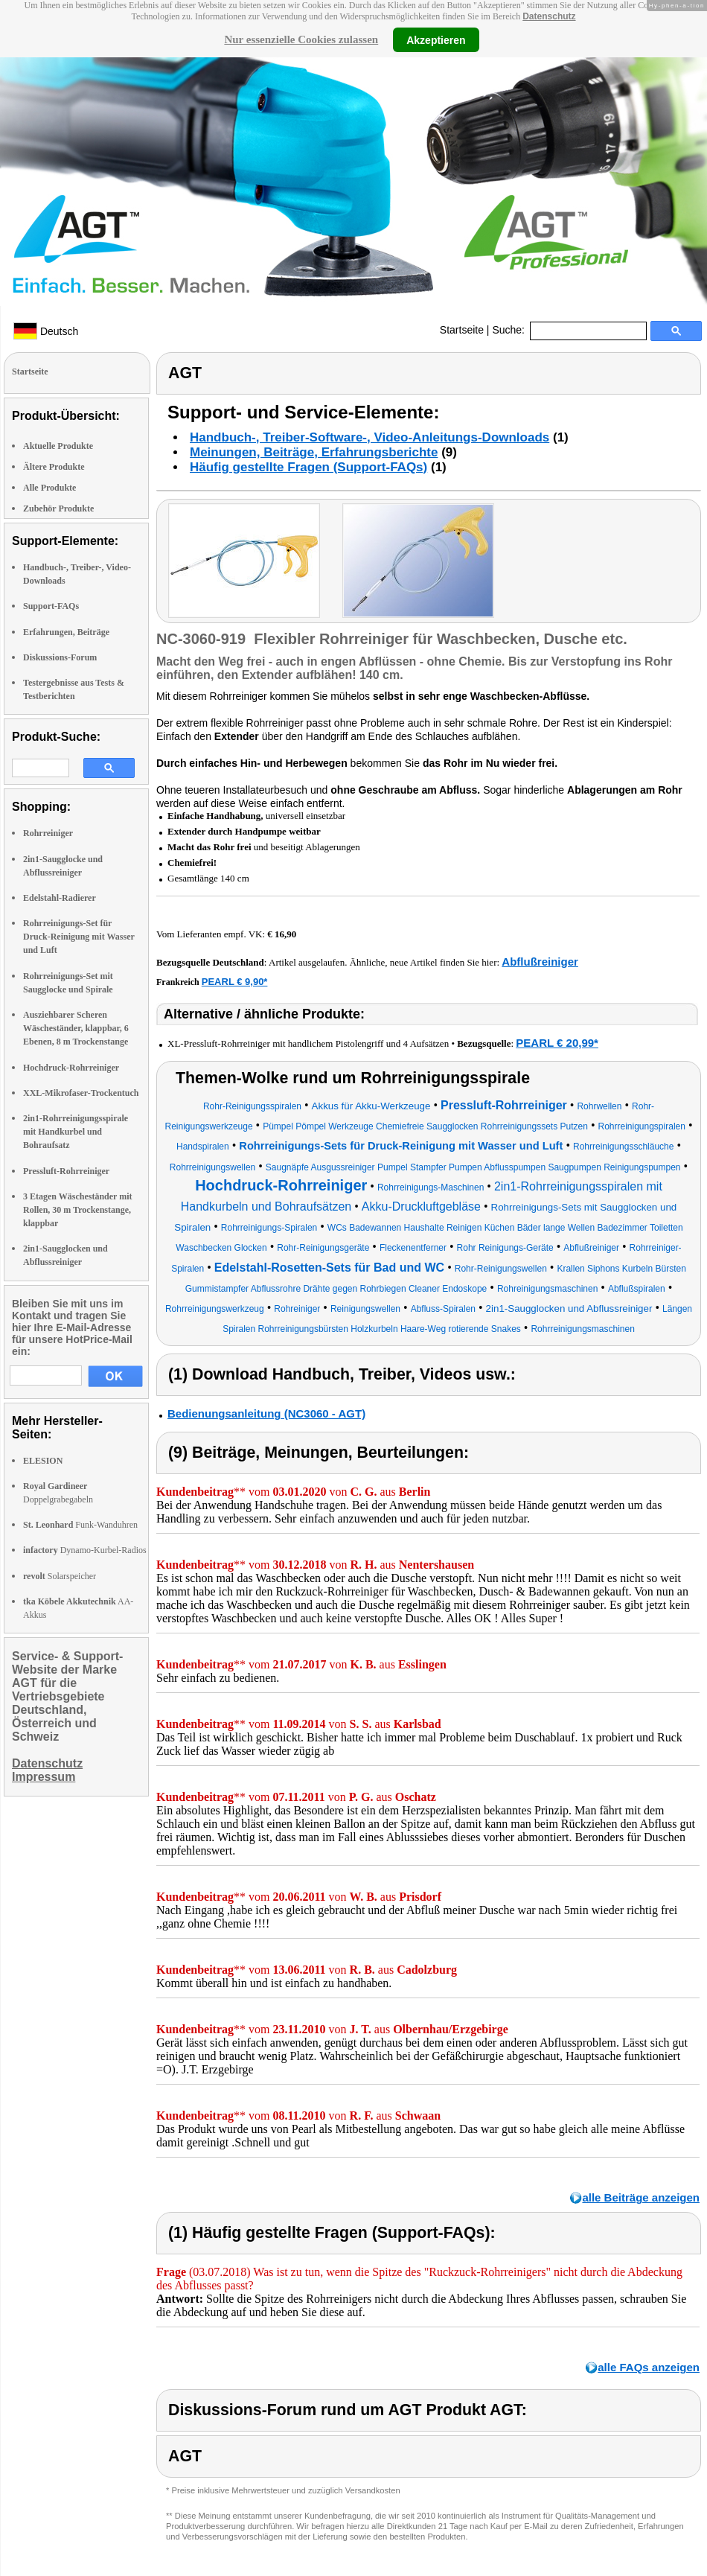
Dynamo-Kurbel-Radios (85, 1550)
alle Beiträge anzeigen (641, 2197)
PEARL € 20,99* (557, 1042)
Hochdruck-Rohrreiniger (71, 1067)
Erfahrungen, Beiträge (66, 632)
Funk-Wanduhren (80, 1525)
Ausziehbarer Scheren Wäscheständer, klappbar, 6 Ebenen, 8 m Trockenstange (76, 1028)
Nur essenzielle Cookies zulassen (301, 39)
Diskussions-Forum (60, 657)
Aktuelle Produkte (58, 446)
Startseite (462, 330)
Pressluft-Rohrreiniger (66, 1171)
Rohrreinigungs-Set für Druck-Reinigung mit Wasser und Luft (79, 936)
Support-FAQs (51, 606)
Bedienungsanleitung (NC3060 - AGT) (266, 1413)
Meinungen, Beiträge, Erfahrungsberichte (314, 452)
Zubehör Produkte (58, 508)
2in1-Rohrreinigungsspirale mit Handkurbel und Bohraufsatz (75, 1131)
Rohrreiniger (48, 833)
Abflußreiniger (540, 961)
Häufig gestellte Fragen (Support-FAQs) (308, 467)
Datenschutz (548, 16)
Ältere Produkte (54, 467)
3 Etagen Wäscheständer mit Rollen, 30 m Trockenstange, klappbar (77, 1209)
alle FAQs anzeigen (649, 2367)
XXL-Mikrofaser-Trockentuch (81, 1093)
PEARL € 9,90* (235, 981)
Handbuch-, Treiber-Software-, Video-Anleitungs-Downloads (369, 437)
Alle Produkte (49, 487)
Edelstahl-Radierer (59, 898)
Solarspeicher (59, 1576)
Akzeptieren (435, 39)
